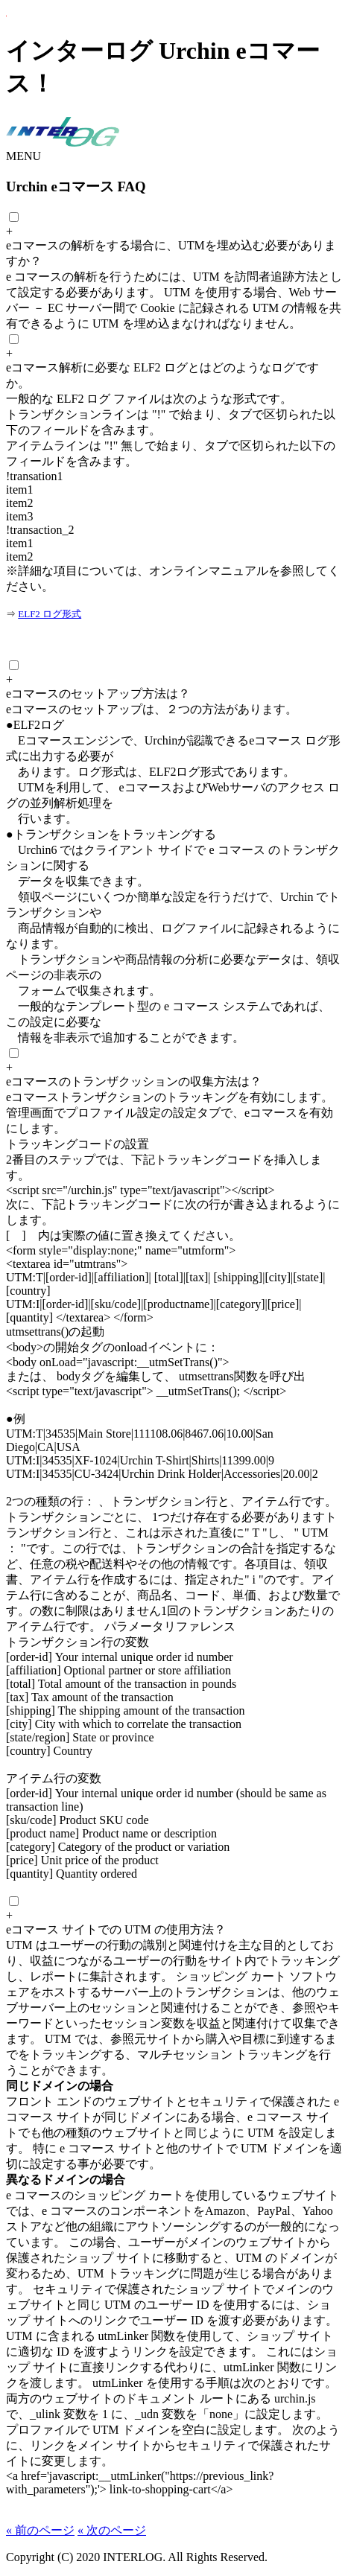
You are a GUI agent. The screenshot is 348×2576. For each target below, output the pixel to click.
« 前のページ (40, 2530)
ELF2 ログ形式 (49, 613)
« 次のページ (111, 2530)
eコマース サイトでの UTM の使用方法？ (116, 1929)
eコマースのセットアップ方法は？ (98, 693)
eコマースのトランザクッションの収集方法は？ (134, 1081)
